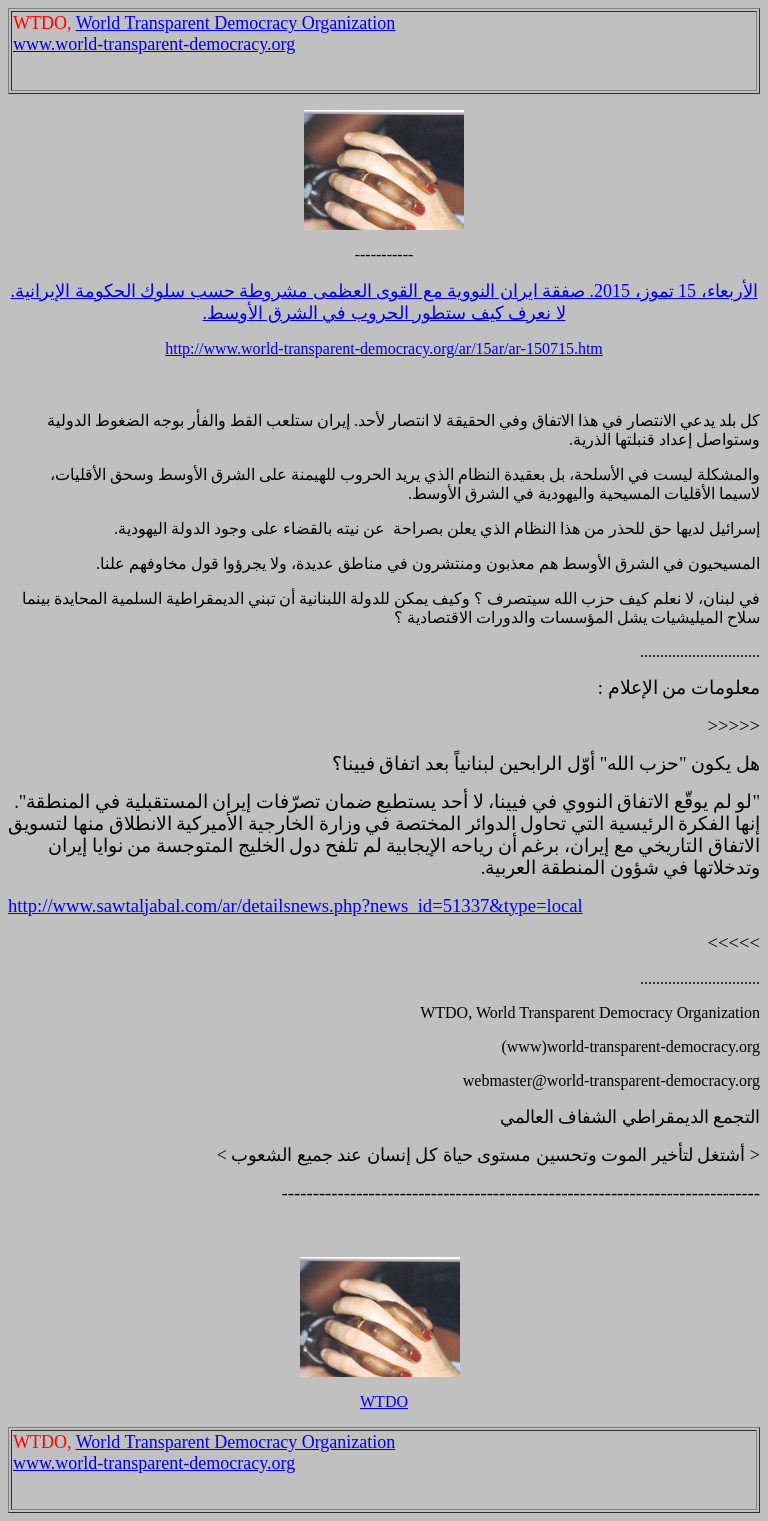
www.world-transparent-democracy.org (154, 44)
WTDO (384, 1401)
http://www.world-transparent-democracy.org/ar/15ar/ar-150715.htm (384, 348)
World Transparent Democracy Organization (236, 23)
